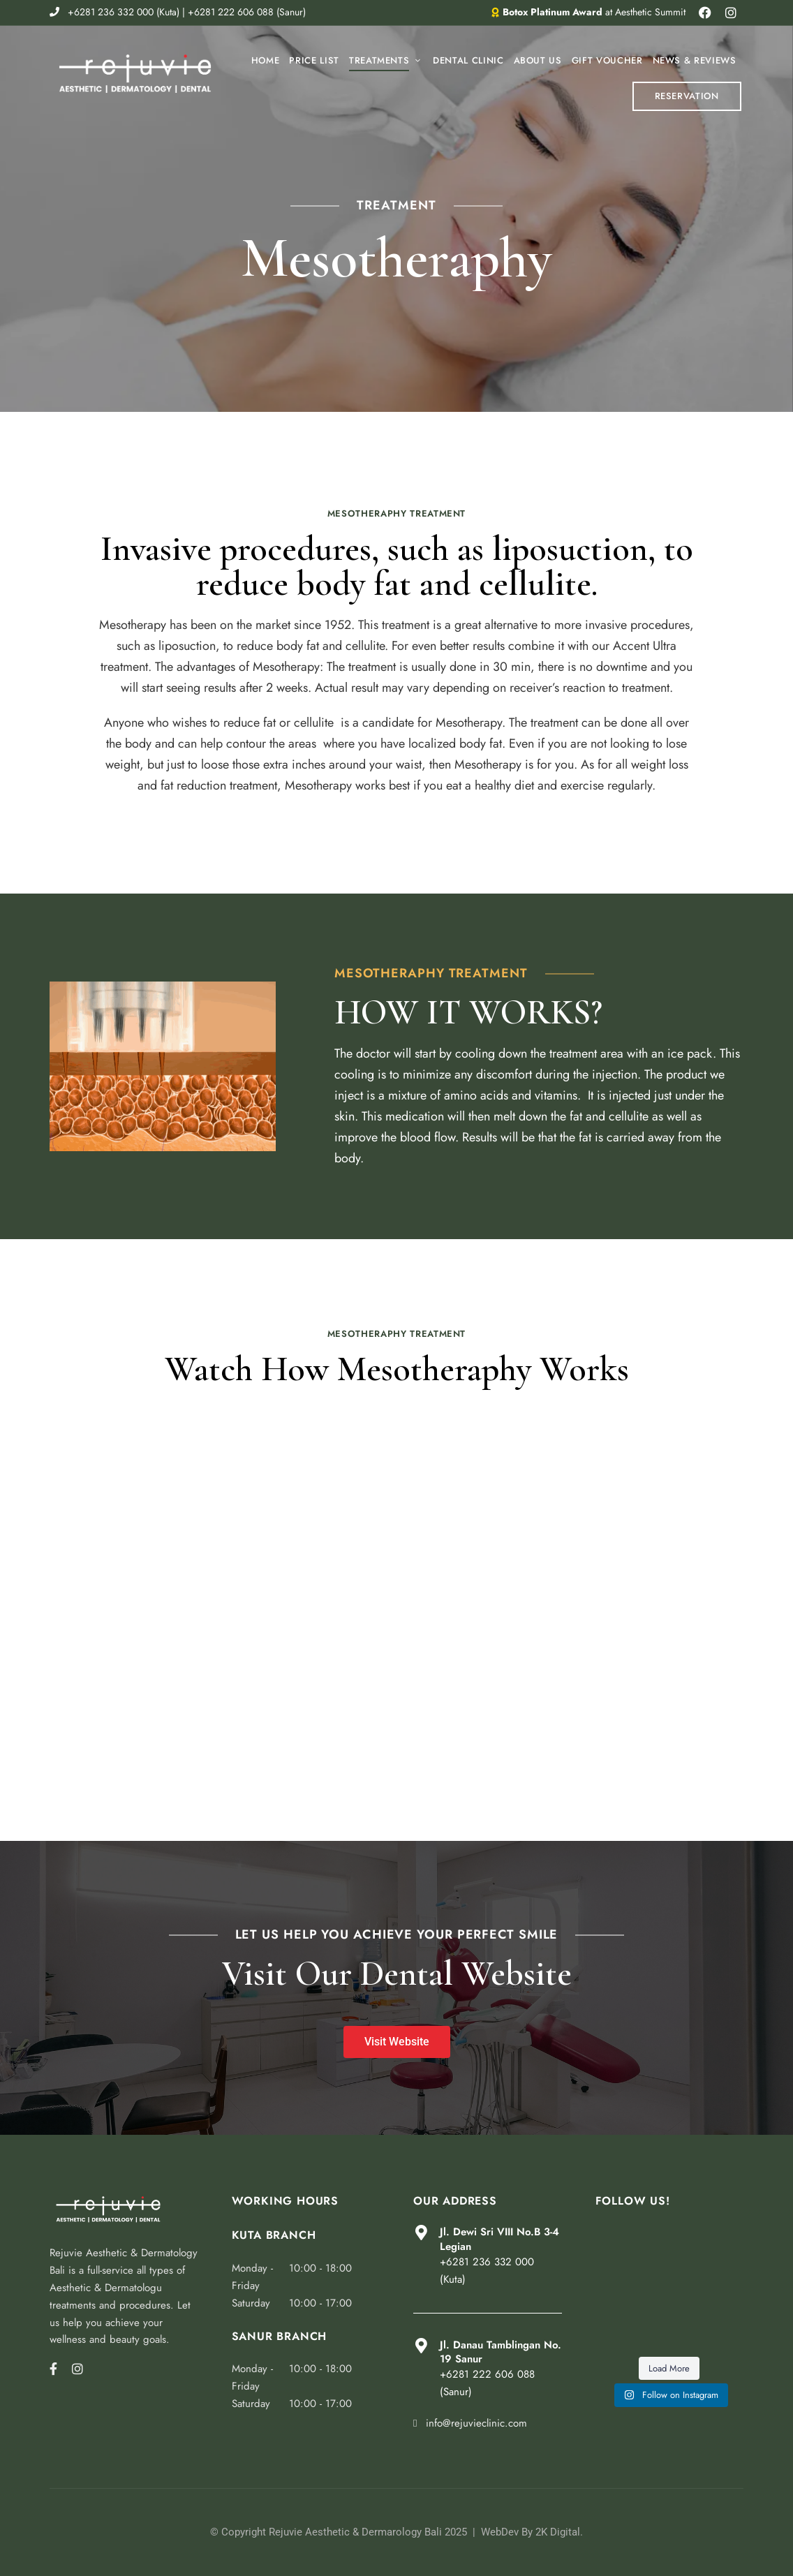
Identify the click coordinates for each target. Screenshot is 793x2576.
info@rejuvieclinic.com (470, 2423)
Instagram (77, 2368)
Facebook (53, 2368)
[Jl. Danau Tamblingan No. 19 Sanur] (421, 2345)
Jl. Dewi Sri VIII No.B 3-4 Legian (499, 2238)
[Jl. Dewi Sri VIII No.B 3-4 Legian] (421, 2232)
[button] (686, 96)
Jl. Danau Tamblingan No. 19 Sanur (500, 2352)
